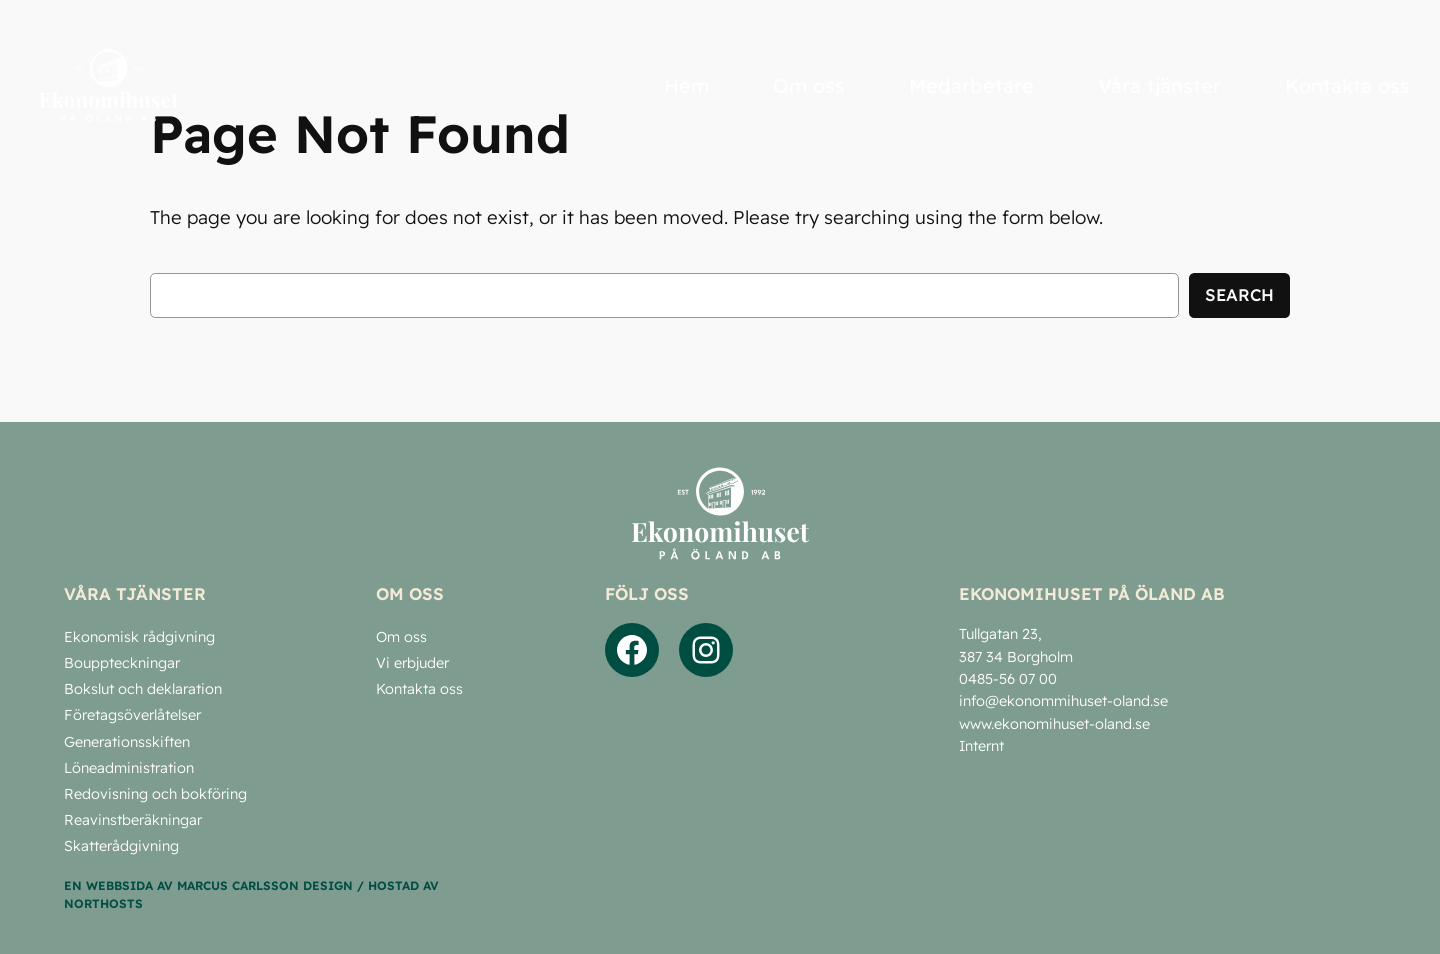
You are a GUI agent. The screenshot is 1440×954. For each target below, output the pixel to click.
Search (1239, 294)
